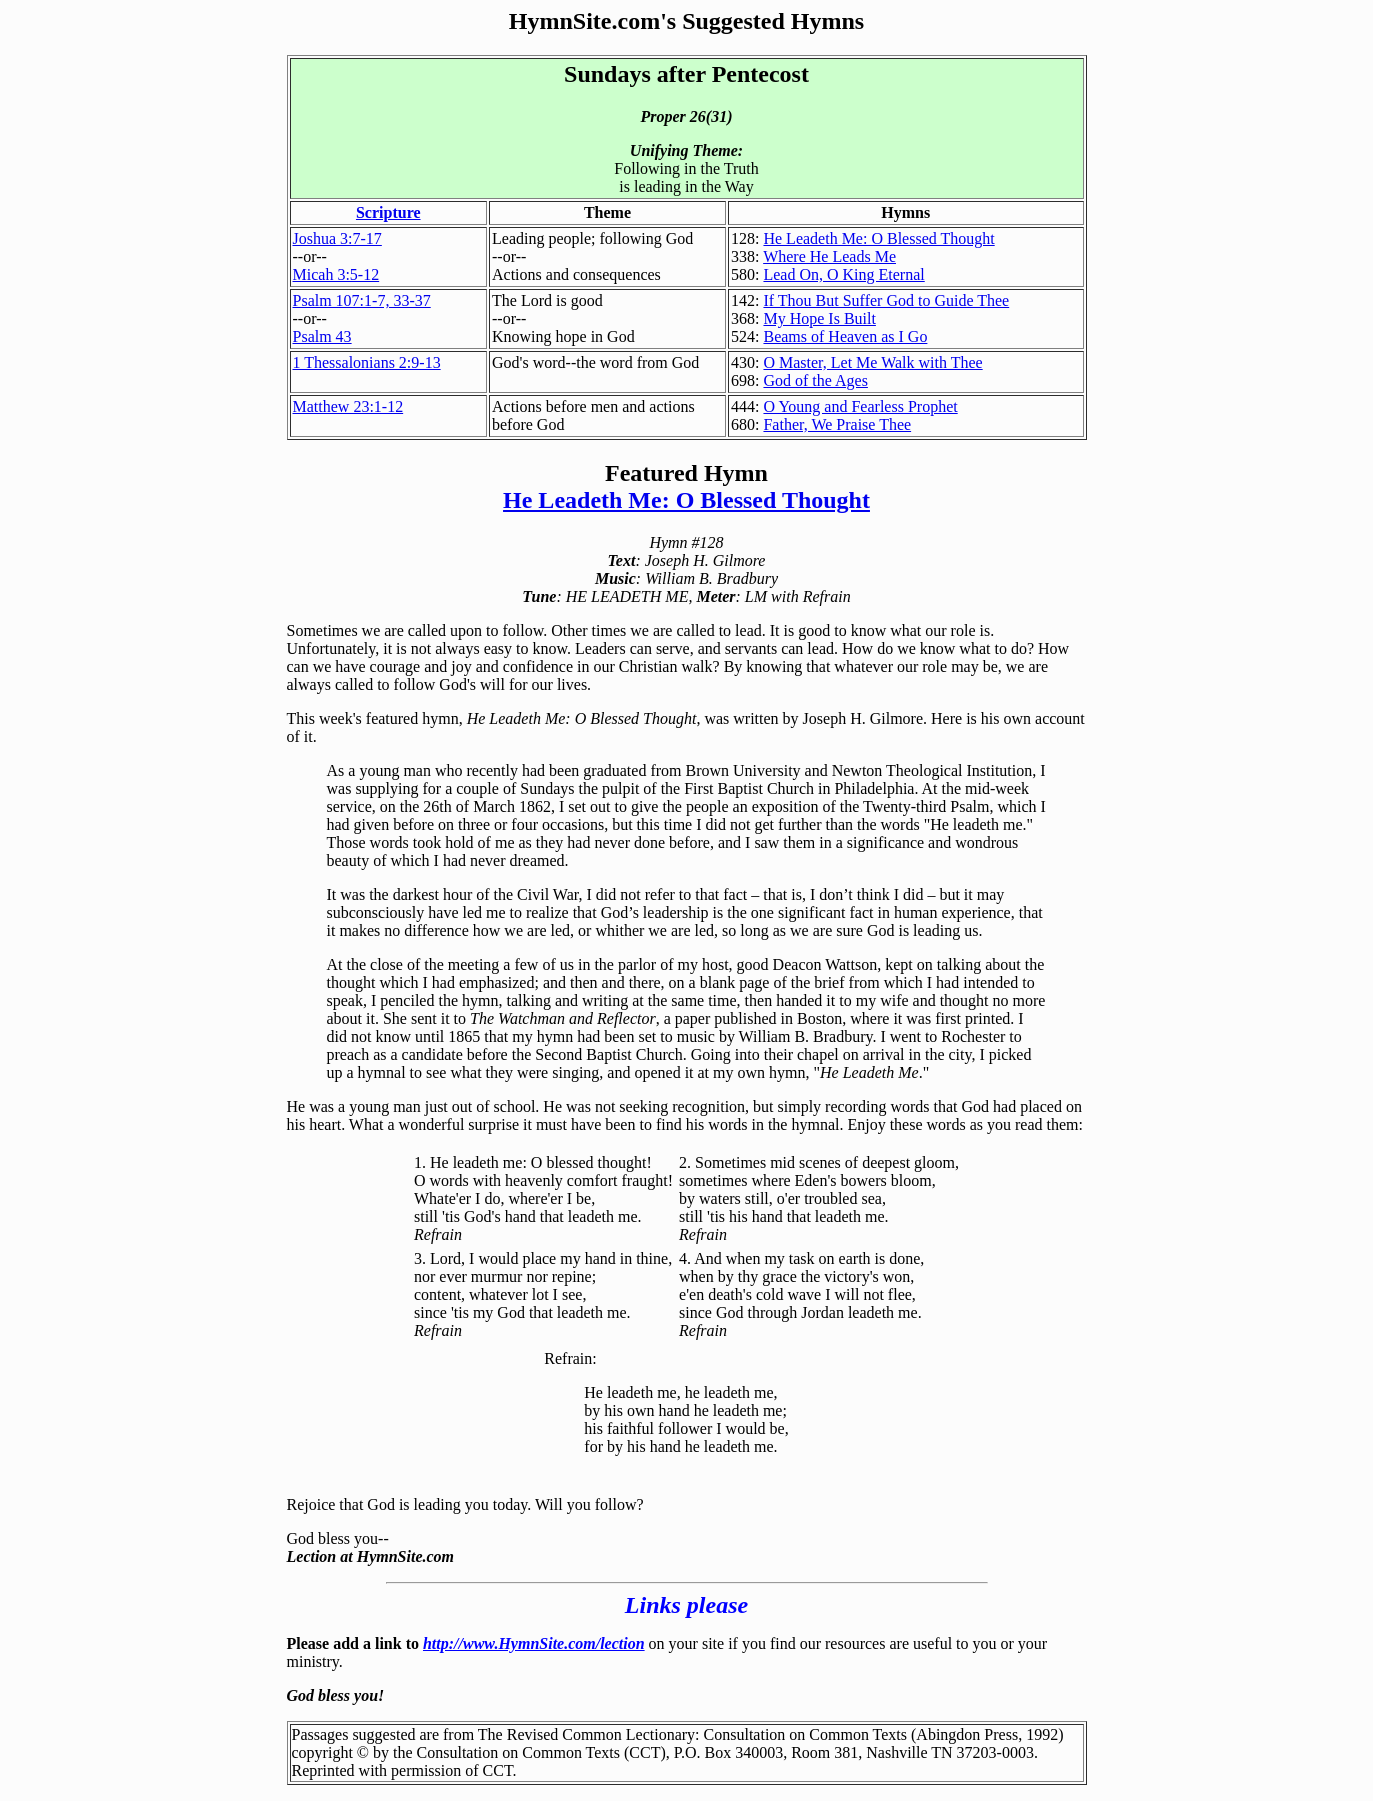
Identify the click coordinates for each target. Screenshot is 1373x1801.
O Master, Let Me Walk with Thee (872, 362)
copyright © (330, 1752)
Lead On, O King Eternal (843, 274)
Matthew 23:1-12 (348, 406)
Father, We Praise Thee (837, 424)
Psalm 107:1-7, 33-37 (362, 300)
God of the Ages (815, 380)
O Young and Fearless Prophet (860, 406)
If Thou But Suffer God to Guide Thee (886, 300)
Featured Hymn (686, 473)
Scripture (388, 212)
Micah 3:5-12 (336, 274)
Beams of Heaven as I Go (845, 336)
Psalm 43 (322, 336)
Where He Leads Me (829, 256)
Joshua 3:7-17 (337, 238)
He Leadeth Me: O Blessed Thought (878, 238)
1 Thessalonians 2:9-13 (367, 362)
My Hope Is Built (819, 318)
